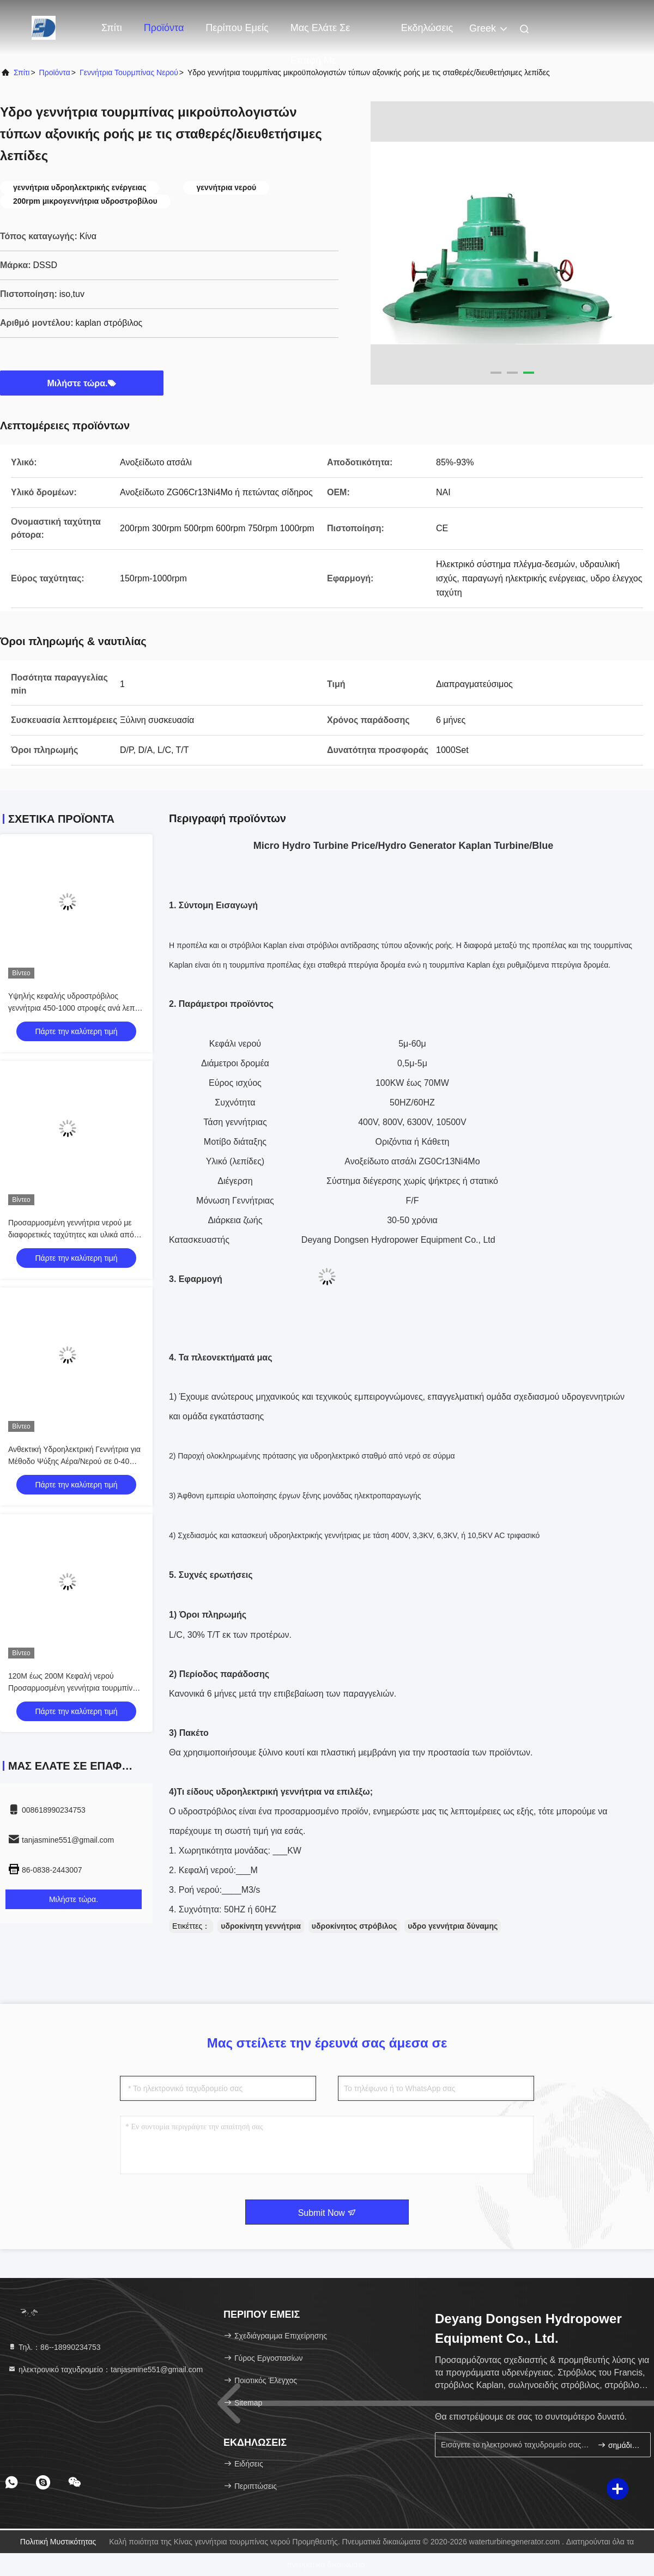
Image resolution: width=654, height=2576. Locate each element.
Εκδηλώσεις (427, 27)
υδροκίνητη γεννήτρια (261, 1926)
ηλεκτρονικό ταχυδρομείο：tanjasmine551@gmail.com (105, 2369)
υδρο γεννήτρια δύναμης (453, 1926)
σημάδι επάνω (619, 2445)
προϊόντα (54, 72)
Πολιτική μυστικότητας (58, 2541)
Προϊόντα (164, 27)
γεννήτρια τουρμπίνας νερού (129, 72)
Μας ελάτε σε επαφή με (320, 33)
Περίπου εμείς (236, 27)
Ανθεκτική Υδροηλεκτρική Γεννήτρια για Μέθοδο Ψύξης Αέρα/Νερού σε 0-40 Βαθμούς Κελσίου (74, 1461)
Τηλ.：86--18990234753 (54, 2347)
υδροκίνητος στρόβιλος (354, 1926)
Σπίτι (111, 27)
